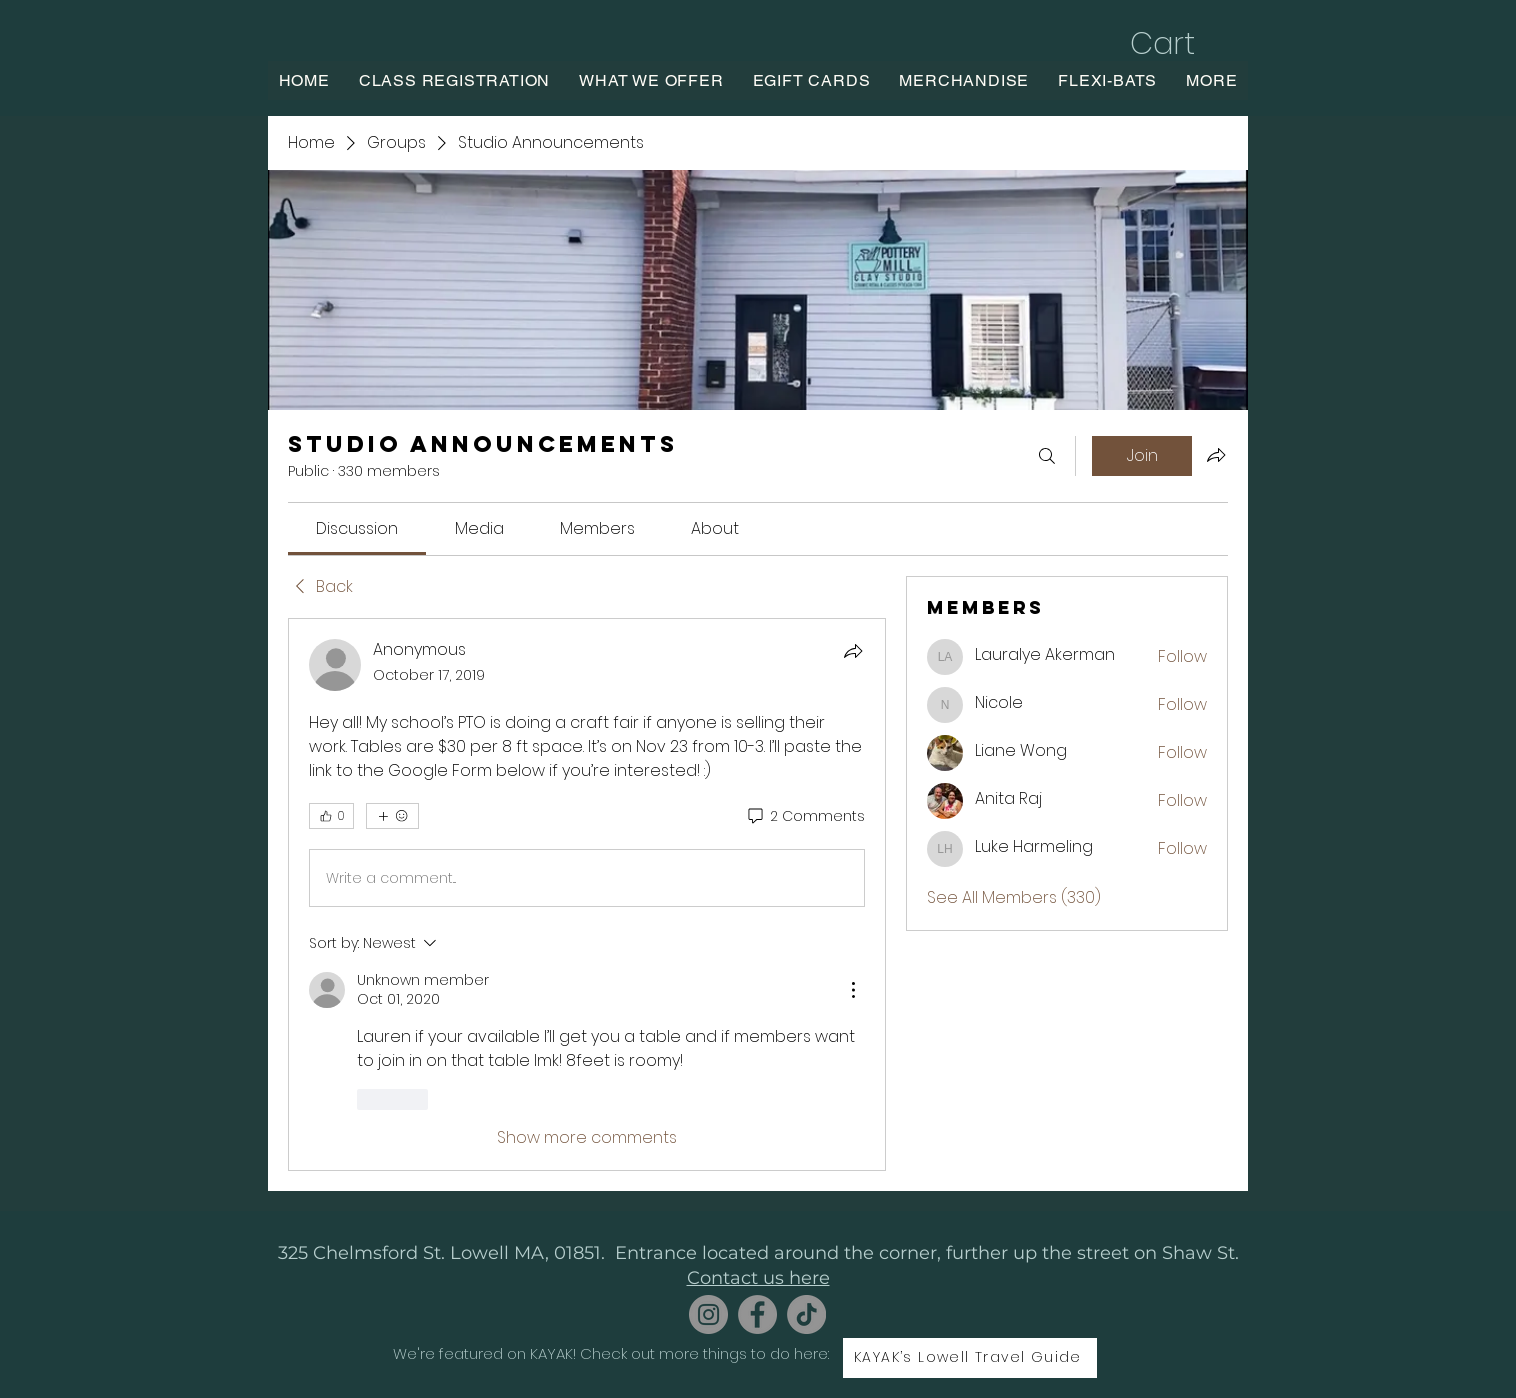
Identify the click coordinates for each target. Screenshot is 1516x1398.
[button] (1183, 43)
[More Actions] (853, 990)
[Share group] (1216, 455)
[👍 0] (331, 816)
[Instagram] (708, 1314)
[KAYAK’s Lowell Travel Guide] (970, 1358)
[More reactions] (392, 816)
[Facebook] (757, 1314)
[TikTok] (806, 1314)
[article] (587, 894)
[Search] (1047, 456)
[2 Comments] (805, 817)
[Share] (853, 651)
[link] (357, 528)
